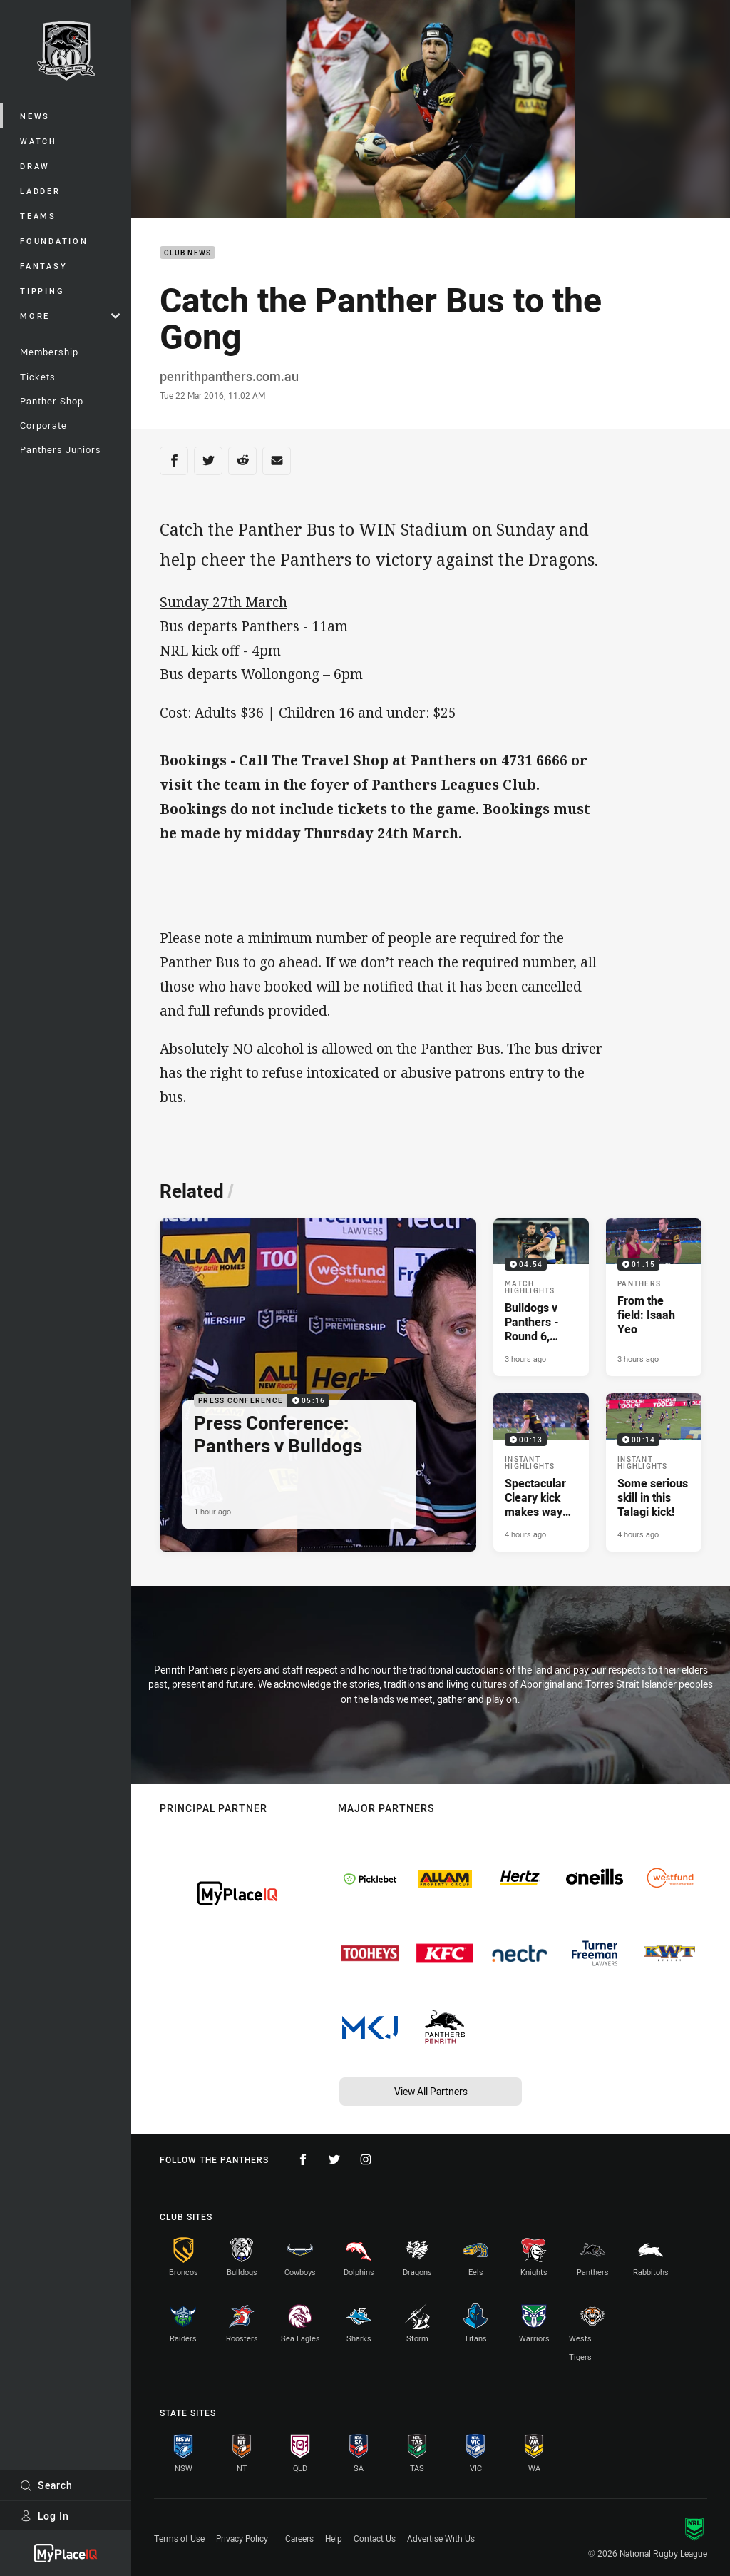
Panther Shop (51, 400)
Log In (44, 2515)
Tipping (42, 290)
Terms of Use (179, 2538)
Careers (299, 2538)
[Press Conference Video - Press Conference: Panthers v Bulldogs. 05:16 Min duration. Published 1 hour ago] (318, 1385)
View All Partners (431, 2091)
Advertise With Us (441, 2538)
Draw (35, 166)
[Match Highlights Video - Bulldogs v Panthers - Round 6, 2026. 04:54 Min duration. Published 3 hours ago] (541, 1297)
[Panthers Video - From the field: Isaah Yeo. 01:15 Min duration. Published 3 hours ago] (653, 1297)
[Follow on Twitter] (334, 2159)
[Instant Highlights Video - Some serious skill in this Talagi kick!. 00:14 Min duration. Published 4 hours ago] (653, 1472)
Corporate (43, 425)
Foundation (54, 240)
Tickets (38, 376)
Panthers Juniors (60, 449)
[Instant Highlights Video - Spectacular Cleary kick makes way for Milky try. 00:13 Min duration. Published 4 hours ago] (541, 1472)
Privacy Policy (242, 2538)
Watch (38, 141)
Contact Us (375, 2538)
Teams (38, 215)
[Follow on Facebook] (303, 2159)
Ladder (40, 190)
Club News (187, 253)
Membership (49, 351)
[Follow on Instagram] (365, 2159)
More (70, 315)
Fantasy (43, 265)
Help (333, 2538)
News (35, 116)
